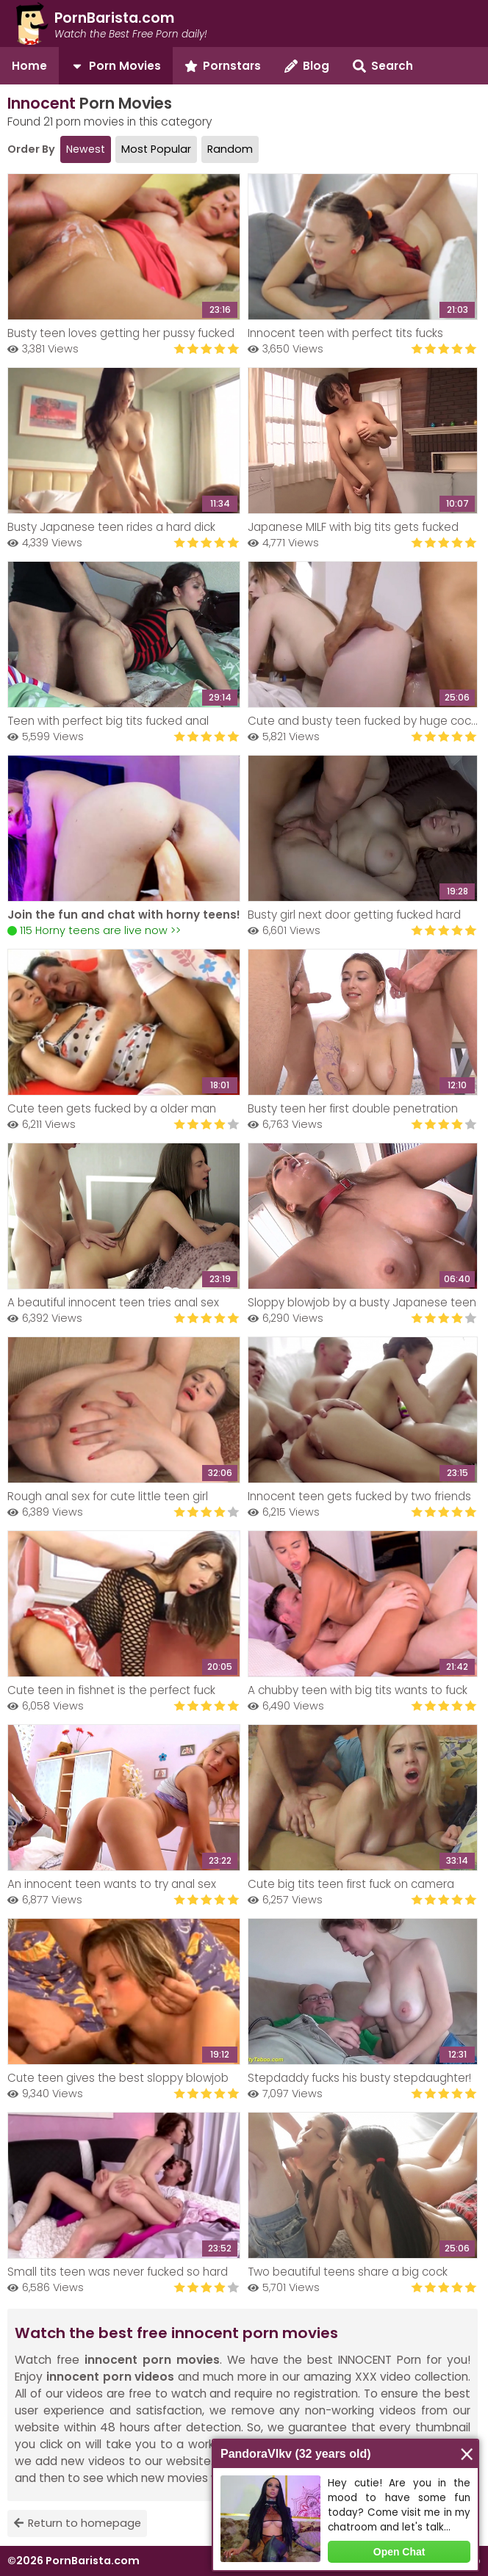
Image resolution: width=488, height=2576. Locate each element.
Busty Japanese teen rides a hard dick (111, 527)
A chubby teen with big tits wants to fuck (357, 1690)
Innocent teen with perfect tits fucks (345, 333)
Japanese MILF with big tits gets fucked (353, 527)
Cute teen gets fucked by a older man (111, 1108)
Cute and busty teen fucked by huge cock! (363, 720)
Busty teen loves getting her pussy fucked (120, 333)
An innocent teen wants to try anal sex (111, 1884)
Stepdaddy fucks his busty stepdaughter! (359, 2077)
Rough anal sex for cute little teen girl (107, 1496)
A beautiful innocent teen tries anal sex (113, 1302)
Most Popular (156, 149)
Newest (85, 149)
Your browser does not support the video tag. (124, 828)
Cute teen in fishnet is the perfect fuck (111, 1690)
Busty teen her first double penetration (353, 1108)
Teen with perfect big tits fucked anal (108, 720)
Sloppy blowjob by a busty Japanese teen (362, 1302)
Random (230, 149)
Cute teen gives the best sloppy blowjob (118, 2077)
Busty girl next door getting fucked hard (354, 914)
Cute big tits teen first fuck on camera (351, 1884)
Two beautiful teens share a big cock (348, 2271)
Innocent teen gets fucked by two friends (359, 1496)
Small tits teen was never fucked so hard (117, 2271)
